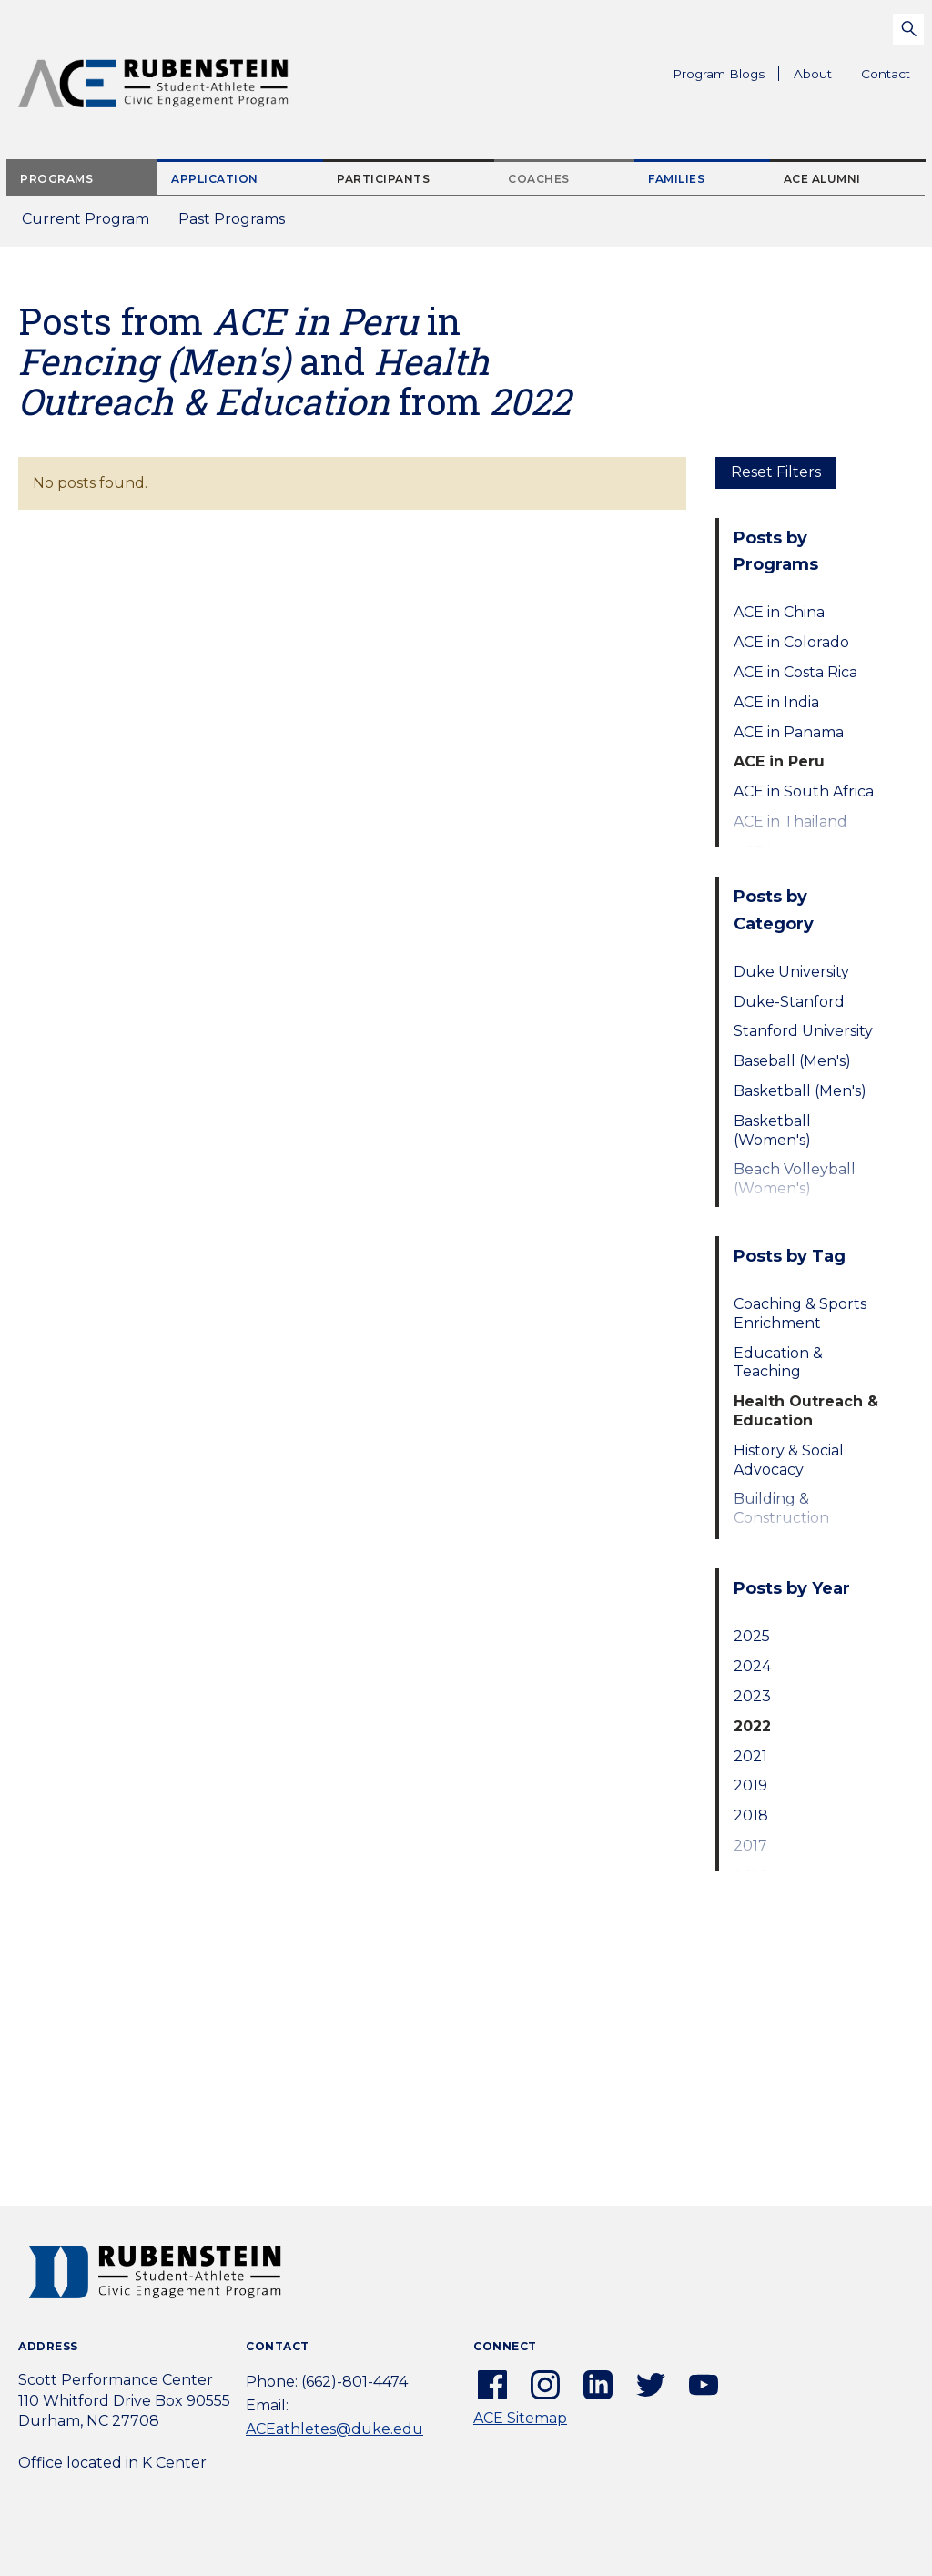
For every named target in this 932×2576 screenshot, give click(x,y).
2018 (751, 1815)
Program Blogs (719, 73)
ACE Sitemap (520, 2418)
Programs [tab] (56, 179)
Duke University (791, 971)
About (820, 76)
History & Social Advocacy (789, 1460)
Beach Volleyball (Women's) (795, 1179)
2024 (752, 1666)
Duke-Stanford (789, 1001)
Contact (885, 73)
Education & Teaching (778, 1362)
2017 (750, 1845)
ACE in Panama (789, 732)
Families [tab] (676, 179)
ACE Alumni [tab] (822, 179)
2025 (752, 1636)
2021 (750, 1756)
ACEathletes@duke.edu (334, 2429)
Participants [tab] (383, 179)
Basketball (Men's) (800, 1091)
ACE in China (779, 612)
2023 (752, 1696)
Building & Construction (781, 1508)
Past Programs (238, 224)
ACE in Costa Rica (795, 672)
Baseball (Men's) (792, 1061)
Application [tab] (214, 179)
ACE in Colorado (791, 642)
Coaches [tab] (539, 179)
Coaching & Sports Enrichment (800, 1313)
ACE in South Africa (804, 791)
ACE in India (776, 702)
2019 (750, 1785)
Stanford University (803, 1031)
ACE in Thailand (790, 821)
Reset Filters (776, 472)
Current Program (85, 219)
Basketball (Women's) (772, 1130)
